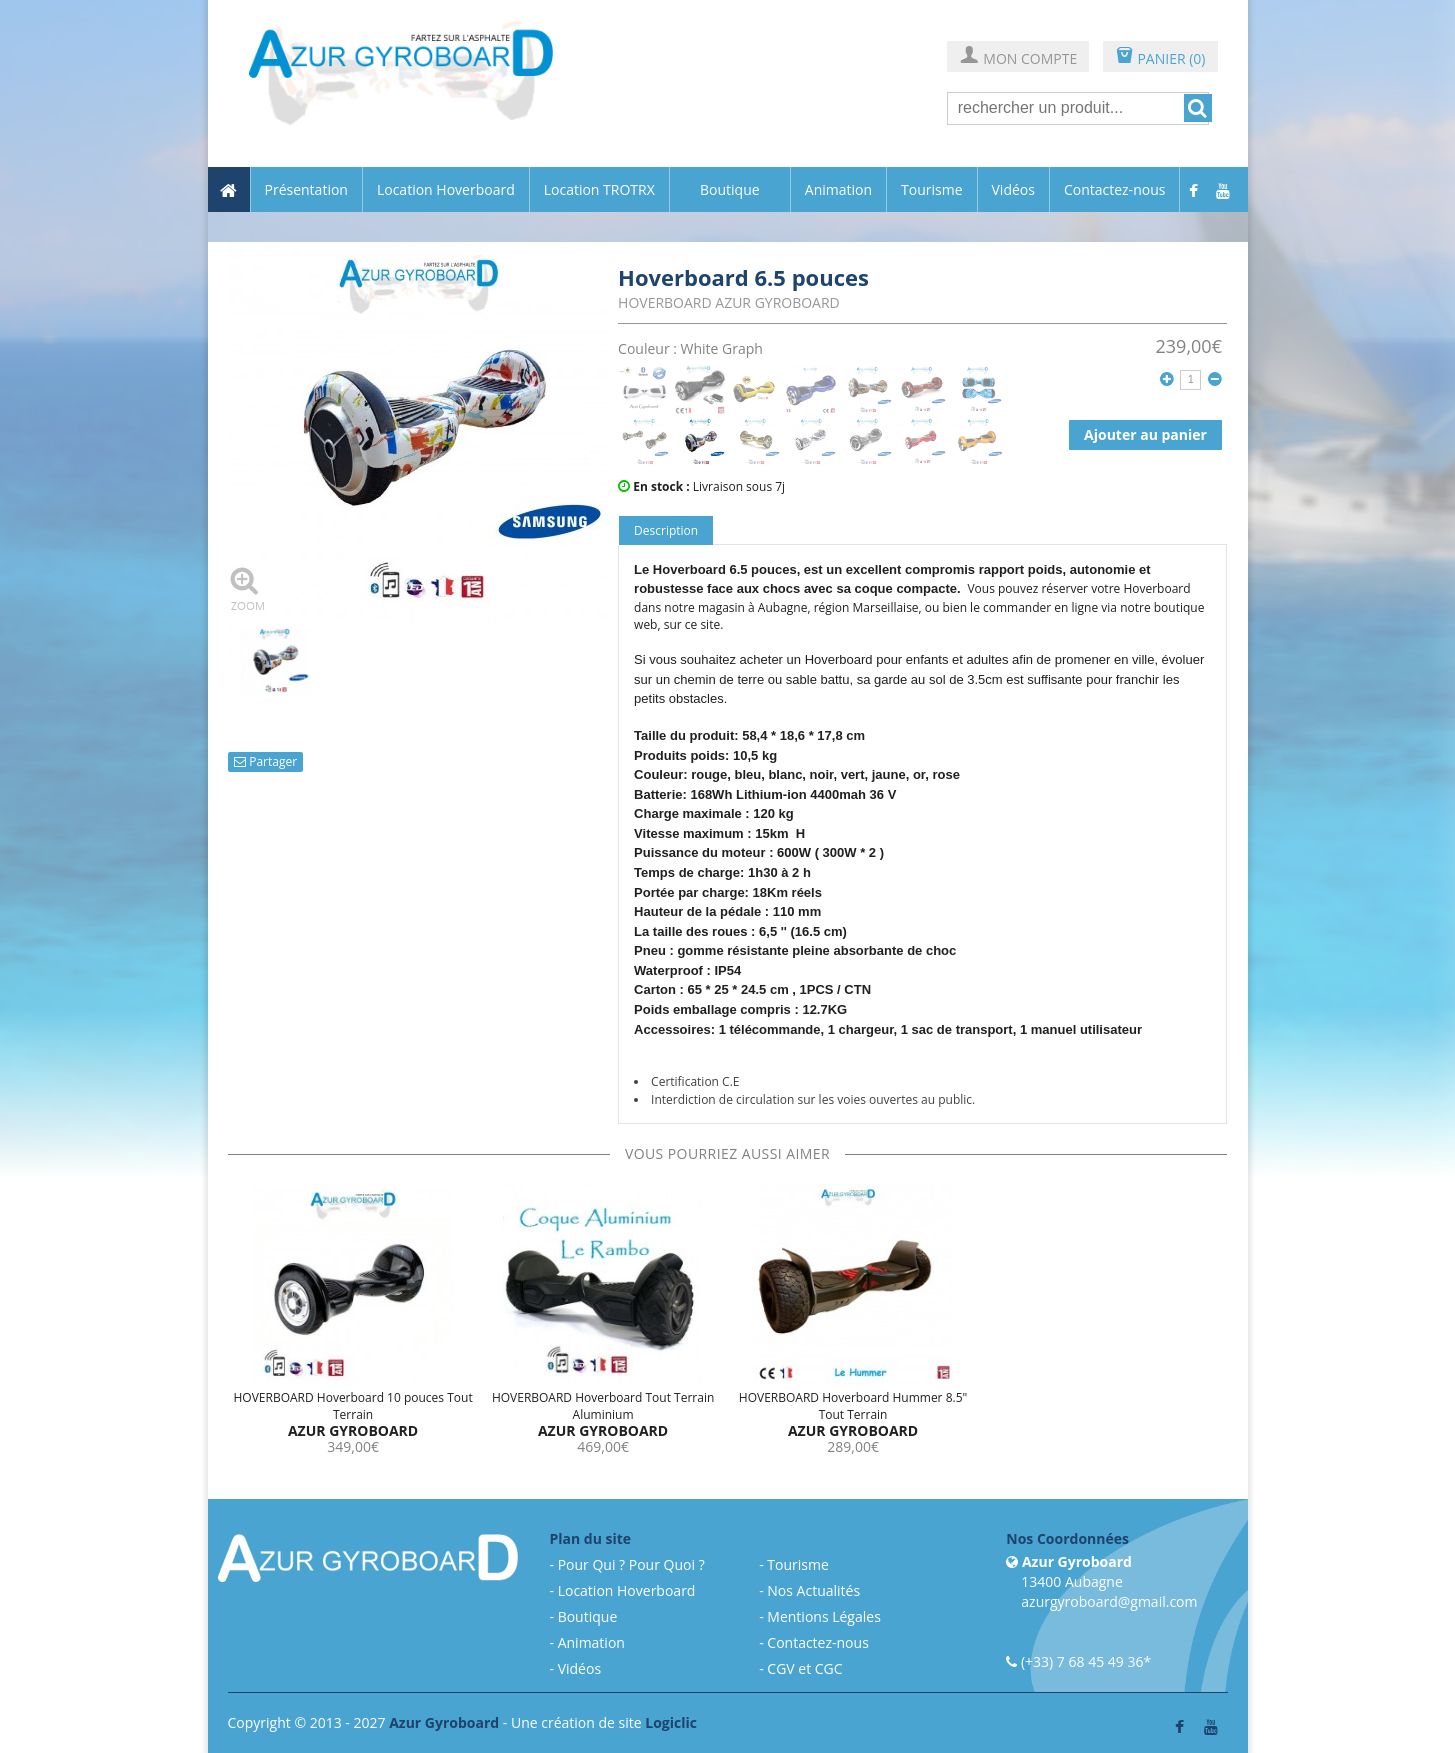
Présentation (306, 190)
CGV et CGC (804, 1668)
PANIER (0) (1160, 57)
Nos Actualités (813, 1590)
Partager (265, 761)
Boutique (730, 189)
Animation (838, 190)
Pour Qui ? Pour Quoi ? (631, 1564)
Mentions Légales (824, 1616)
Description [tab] (666, 530)
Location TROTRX (599, 190)
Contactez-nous (1115, 190)
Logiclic (671, 1722)
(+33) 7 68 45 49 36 (1082, 1661)
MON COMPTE (1018, 57)
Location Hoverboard (446, 190)
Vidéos (1013, 190)
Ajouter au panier (1145, 434)
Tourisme (931, 190)
